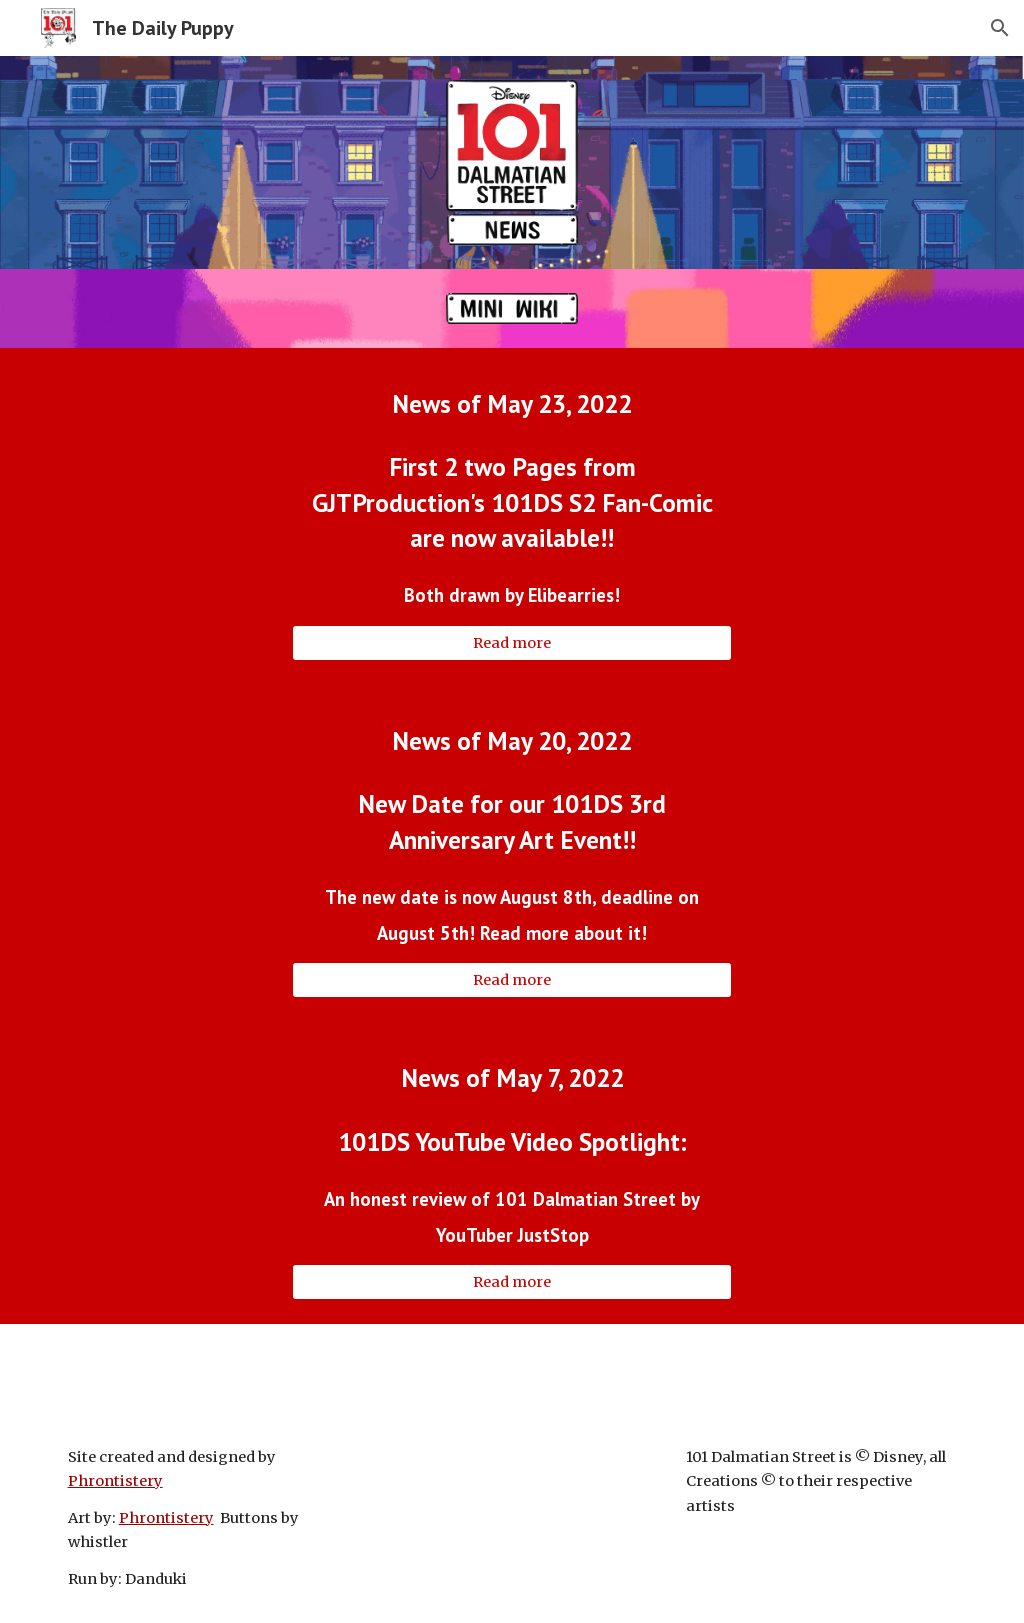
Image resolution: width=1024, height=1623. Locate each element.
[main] (512, 403)
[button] (1000, 28)
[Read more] (512, 642)
